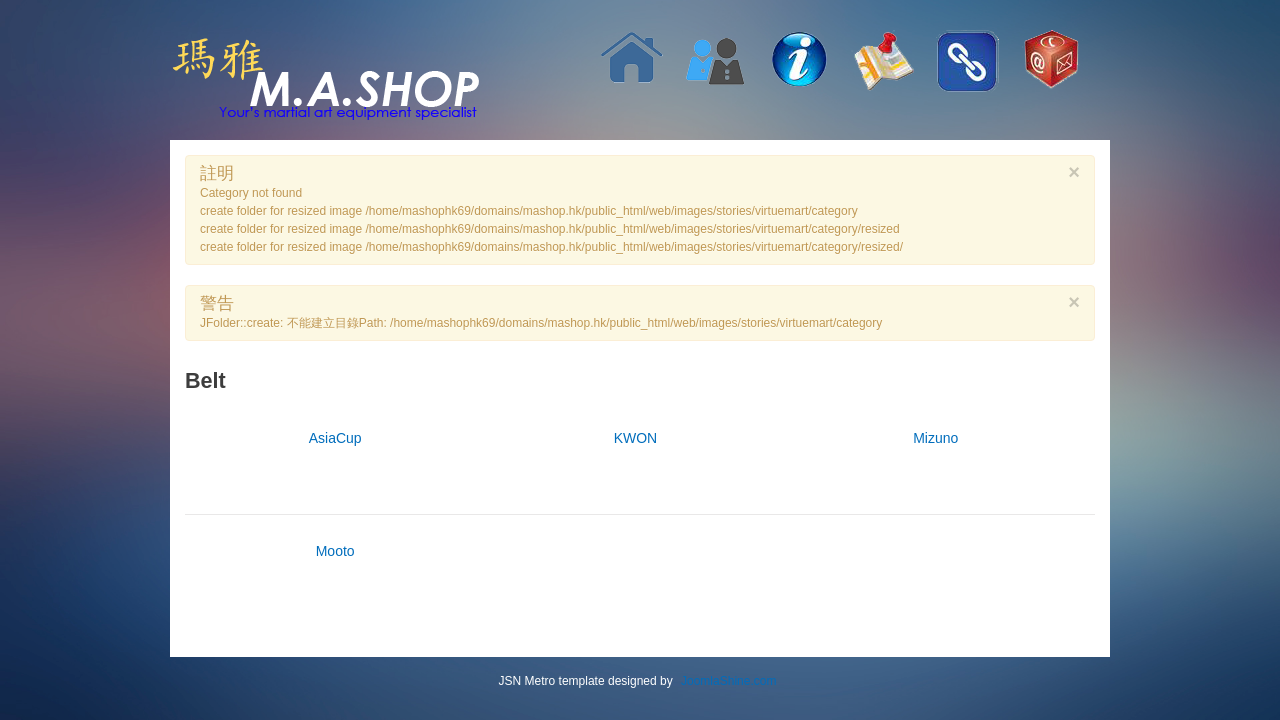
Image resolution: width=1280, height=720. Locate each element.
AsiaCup (335, 438)
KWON (636, 438)
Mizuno (935, 438)
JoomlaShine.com (728, 681)
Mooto (335, 551)
